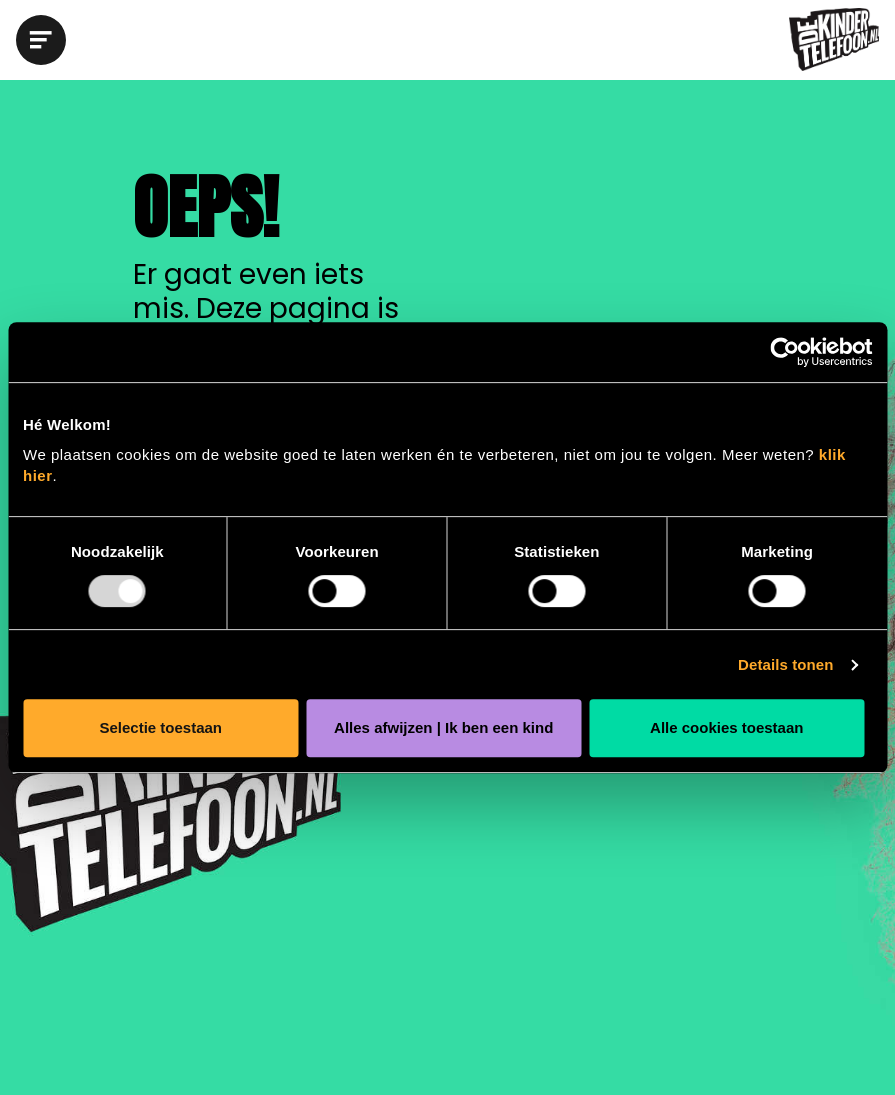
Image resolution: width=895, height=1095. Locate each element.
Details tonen (785, 664)
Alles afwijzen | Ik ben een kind (443, 727)
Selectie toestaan (160, 727)
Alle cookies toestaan (726, 727)
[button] (46, 40)
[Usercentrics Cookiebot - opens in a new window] (784, 352)
